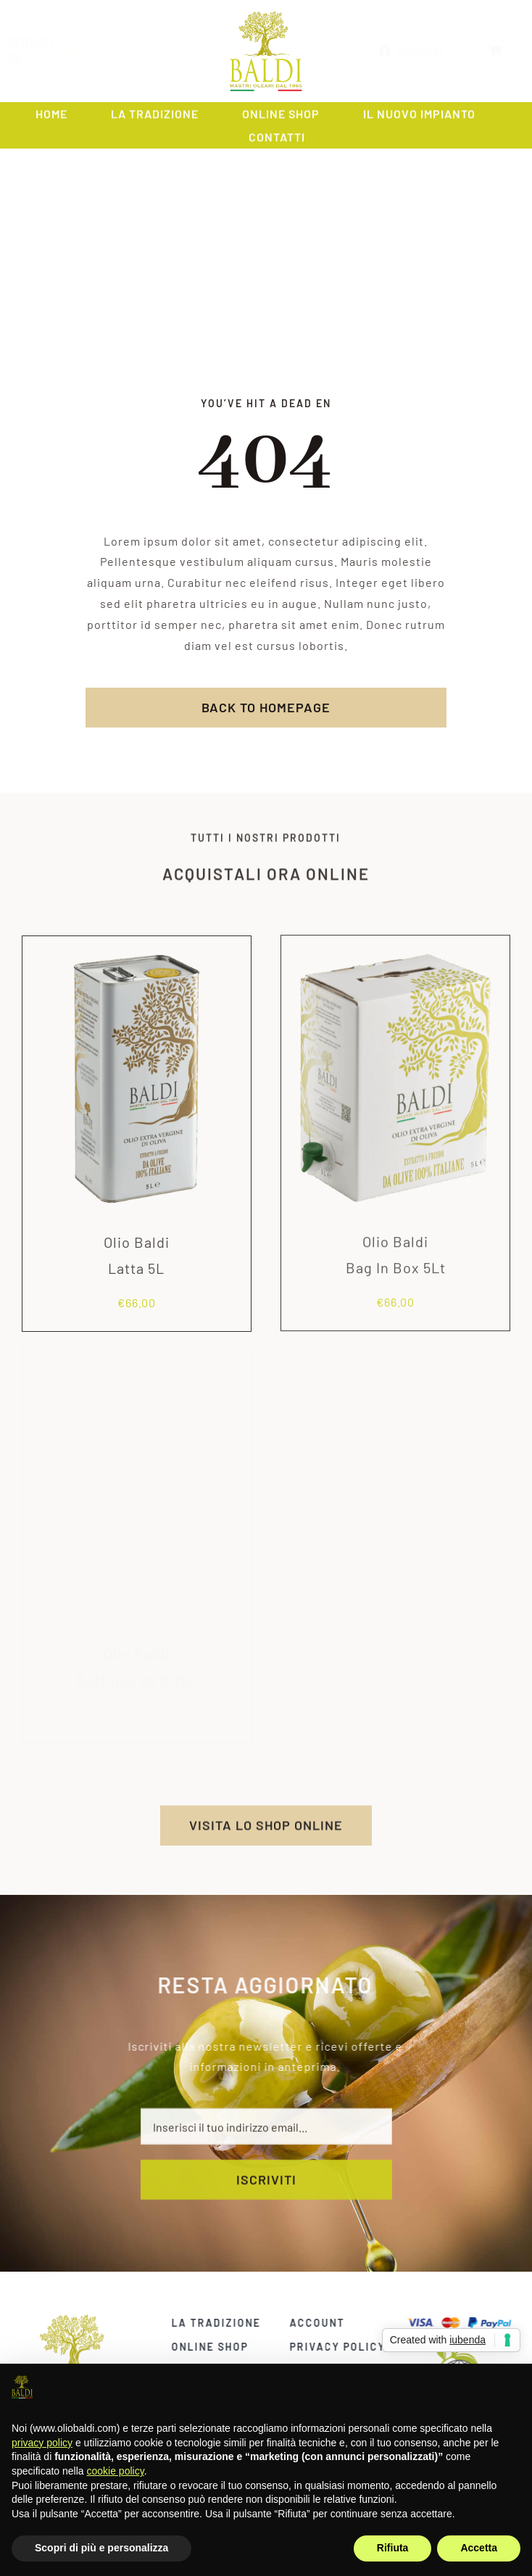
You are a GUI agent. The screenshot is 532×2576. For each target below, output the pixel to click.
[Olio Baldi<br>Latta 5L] (137, 951)
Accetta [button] (478, 2548)
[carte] (464, 2320)
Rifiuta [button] (393, 2548)
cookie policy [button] (115, 2471)
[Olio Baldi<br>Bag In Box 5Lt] (395, 939)
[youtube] (86, 51)
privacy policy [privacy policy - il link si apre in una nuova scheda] (42, 2442)
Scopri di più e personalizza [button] (101, 2548)
